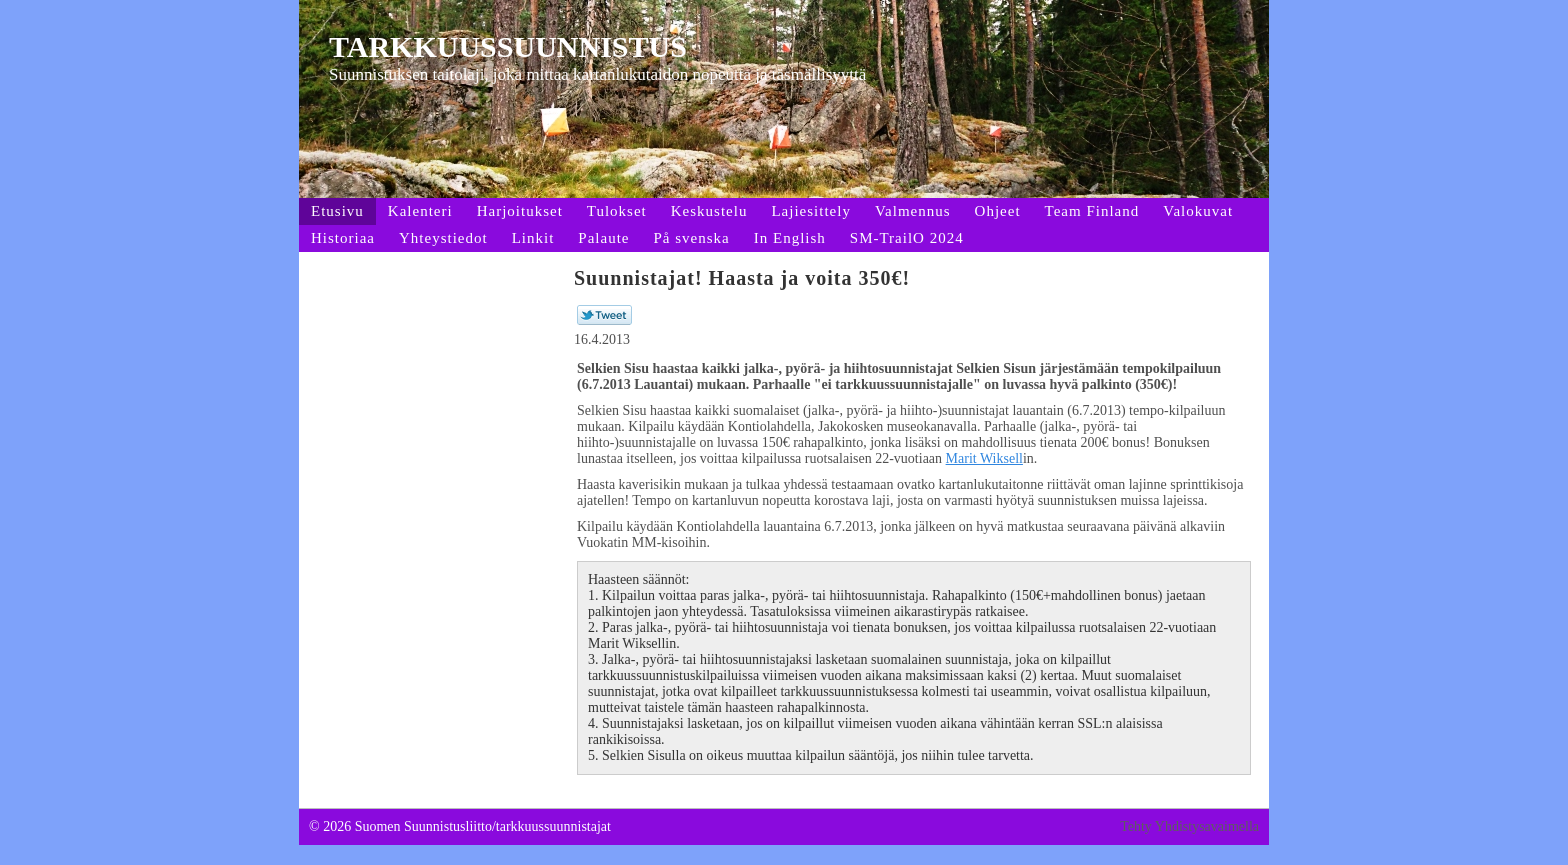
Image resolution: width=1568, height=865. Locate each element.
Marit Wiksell (984, 458)
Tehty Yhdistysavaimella (1189, 826)
